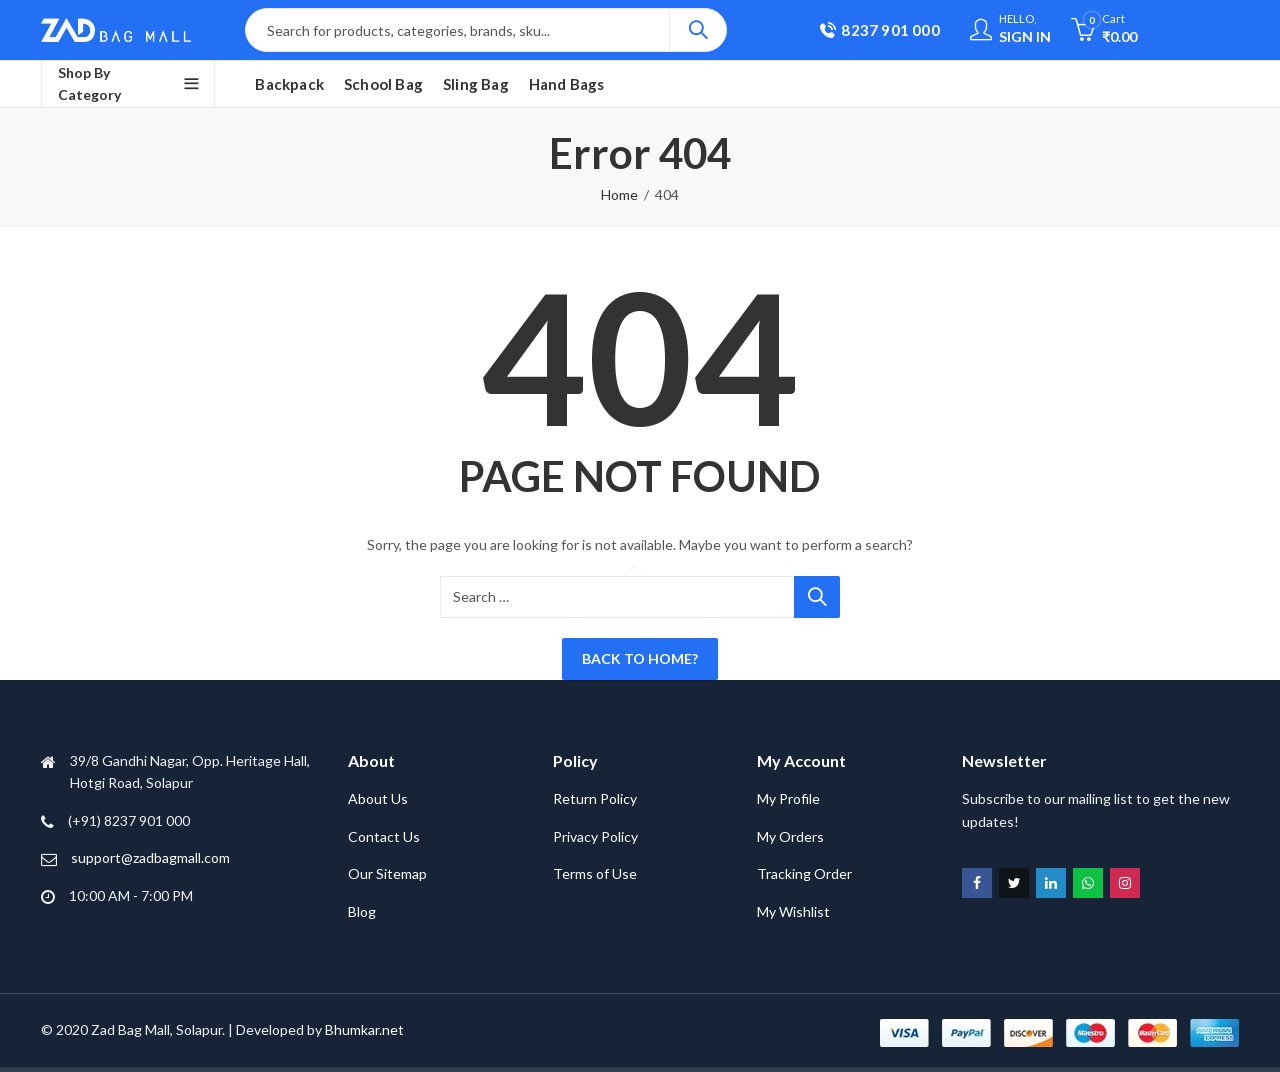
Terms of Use (595, 873)
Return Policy (595, 798)
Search (698, 30)
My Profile (788, 798)
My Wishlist (793, 911)
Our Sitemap (387, 873)
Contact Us (384, 836)
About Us (378, 798)
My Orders (790, 836)
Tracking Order (804, 873)
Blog (362, 911)
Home (619, 194)
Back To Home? (640, 658)
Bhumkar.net (364, 1029)
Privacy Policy (595, 836)
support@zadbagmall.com (150, 857)
